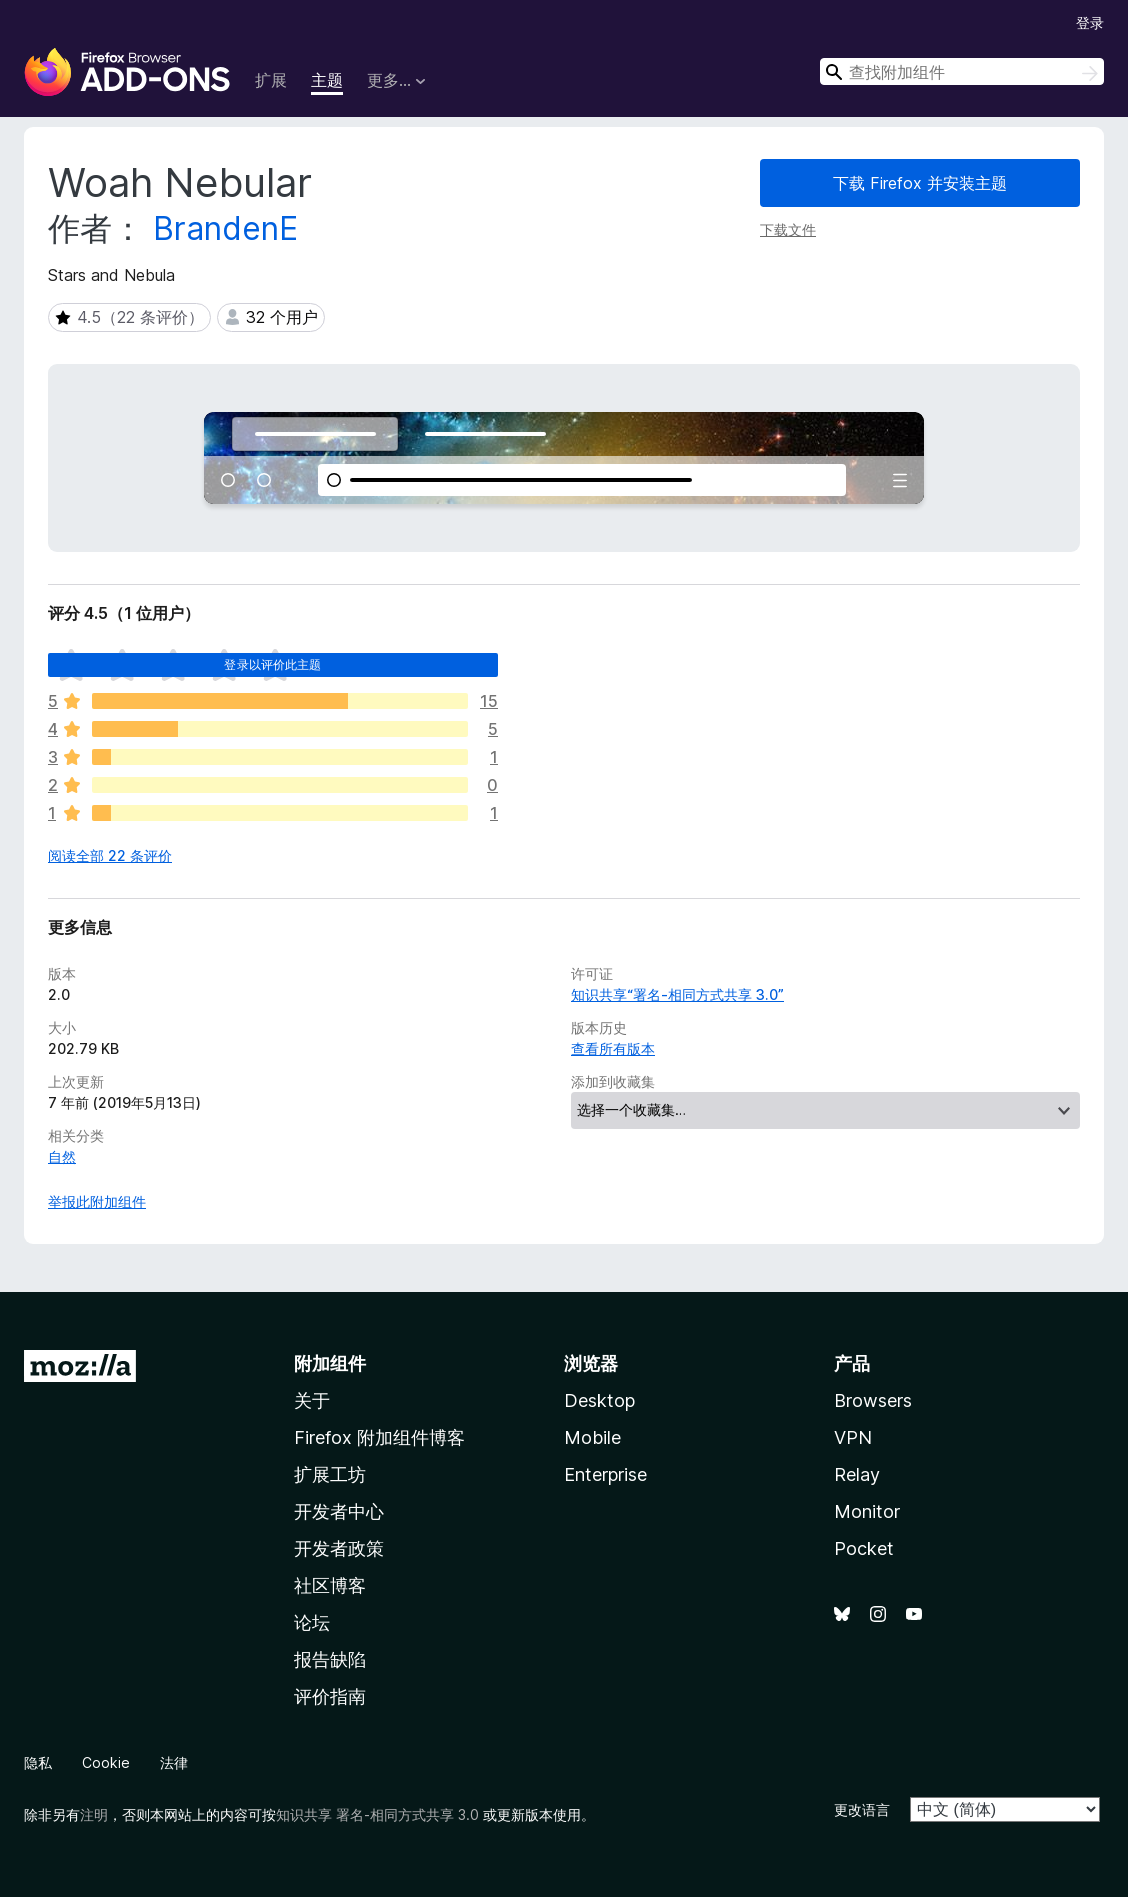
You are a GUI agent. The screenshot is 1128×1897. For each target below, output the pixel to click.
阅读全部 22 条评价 (110, 855)
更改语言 (862, 1809)
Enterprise (605, 1474)
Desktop (599, 1400)
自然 (62, 1156)
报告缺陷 (330, 1659)
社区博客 (330, 1585)
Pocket (864, 1548)
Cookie (106, 1762)
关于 (312, 1400)
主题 (327, 80)
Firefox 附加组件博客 (379, 1437)
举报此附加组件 (97, 1201)
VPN (853, 1437)
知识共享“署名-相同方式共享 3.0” (677, 994)
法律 (174, 1762)
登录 (1090, 22)
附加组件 (330, 1363)
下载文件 (788, 229)
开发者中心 (339, 1511)
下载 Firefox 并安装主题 (920, 183)
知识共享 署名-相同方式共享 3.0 (377, 1814)
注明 (94, 1814)
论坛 (312, 1622)
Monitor (867, 1511)
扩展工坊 (330, 1474)
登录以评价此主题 (272, 664)
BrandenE (225, 228)
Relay (857, 1474)
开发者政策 (339, 1548)
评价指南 (330, 1696)
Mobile (592, 1437)
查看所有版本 (613, 1048)
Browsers (873, 1400)
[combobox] (962, 71)
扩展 (271, 80)
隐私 (38, 1762)
